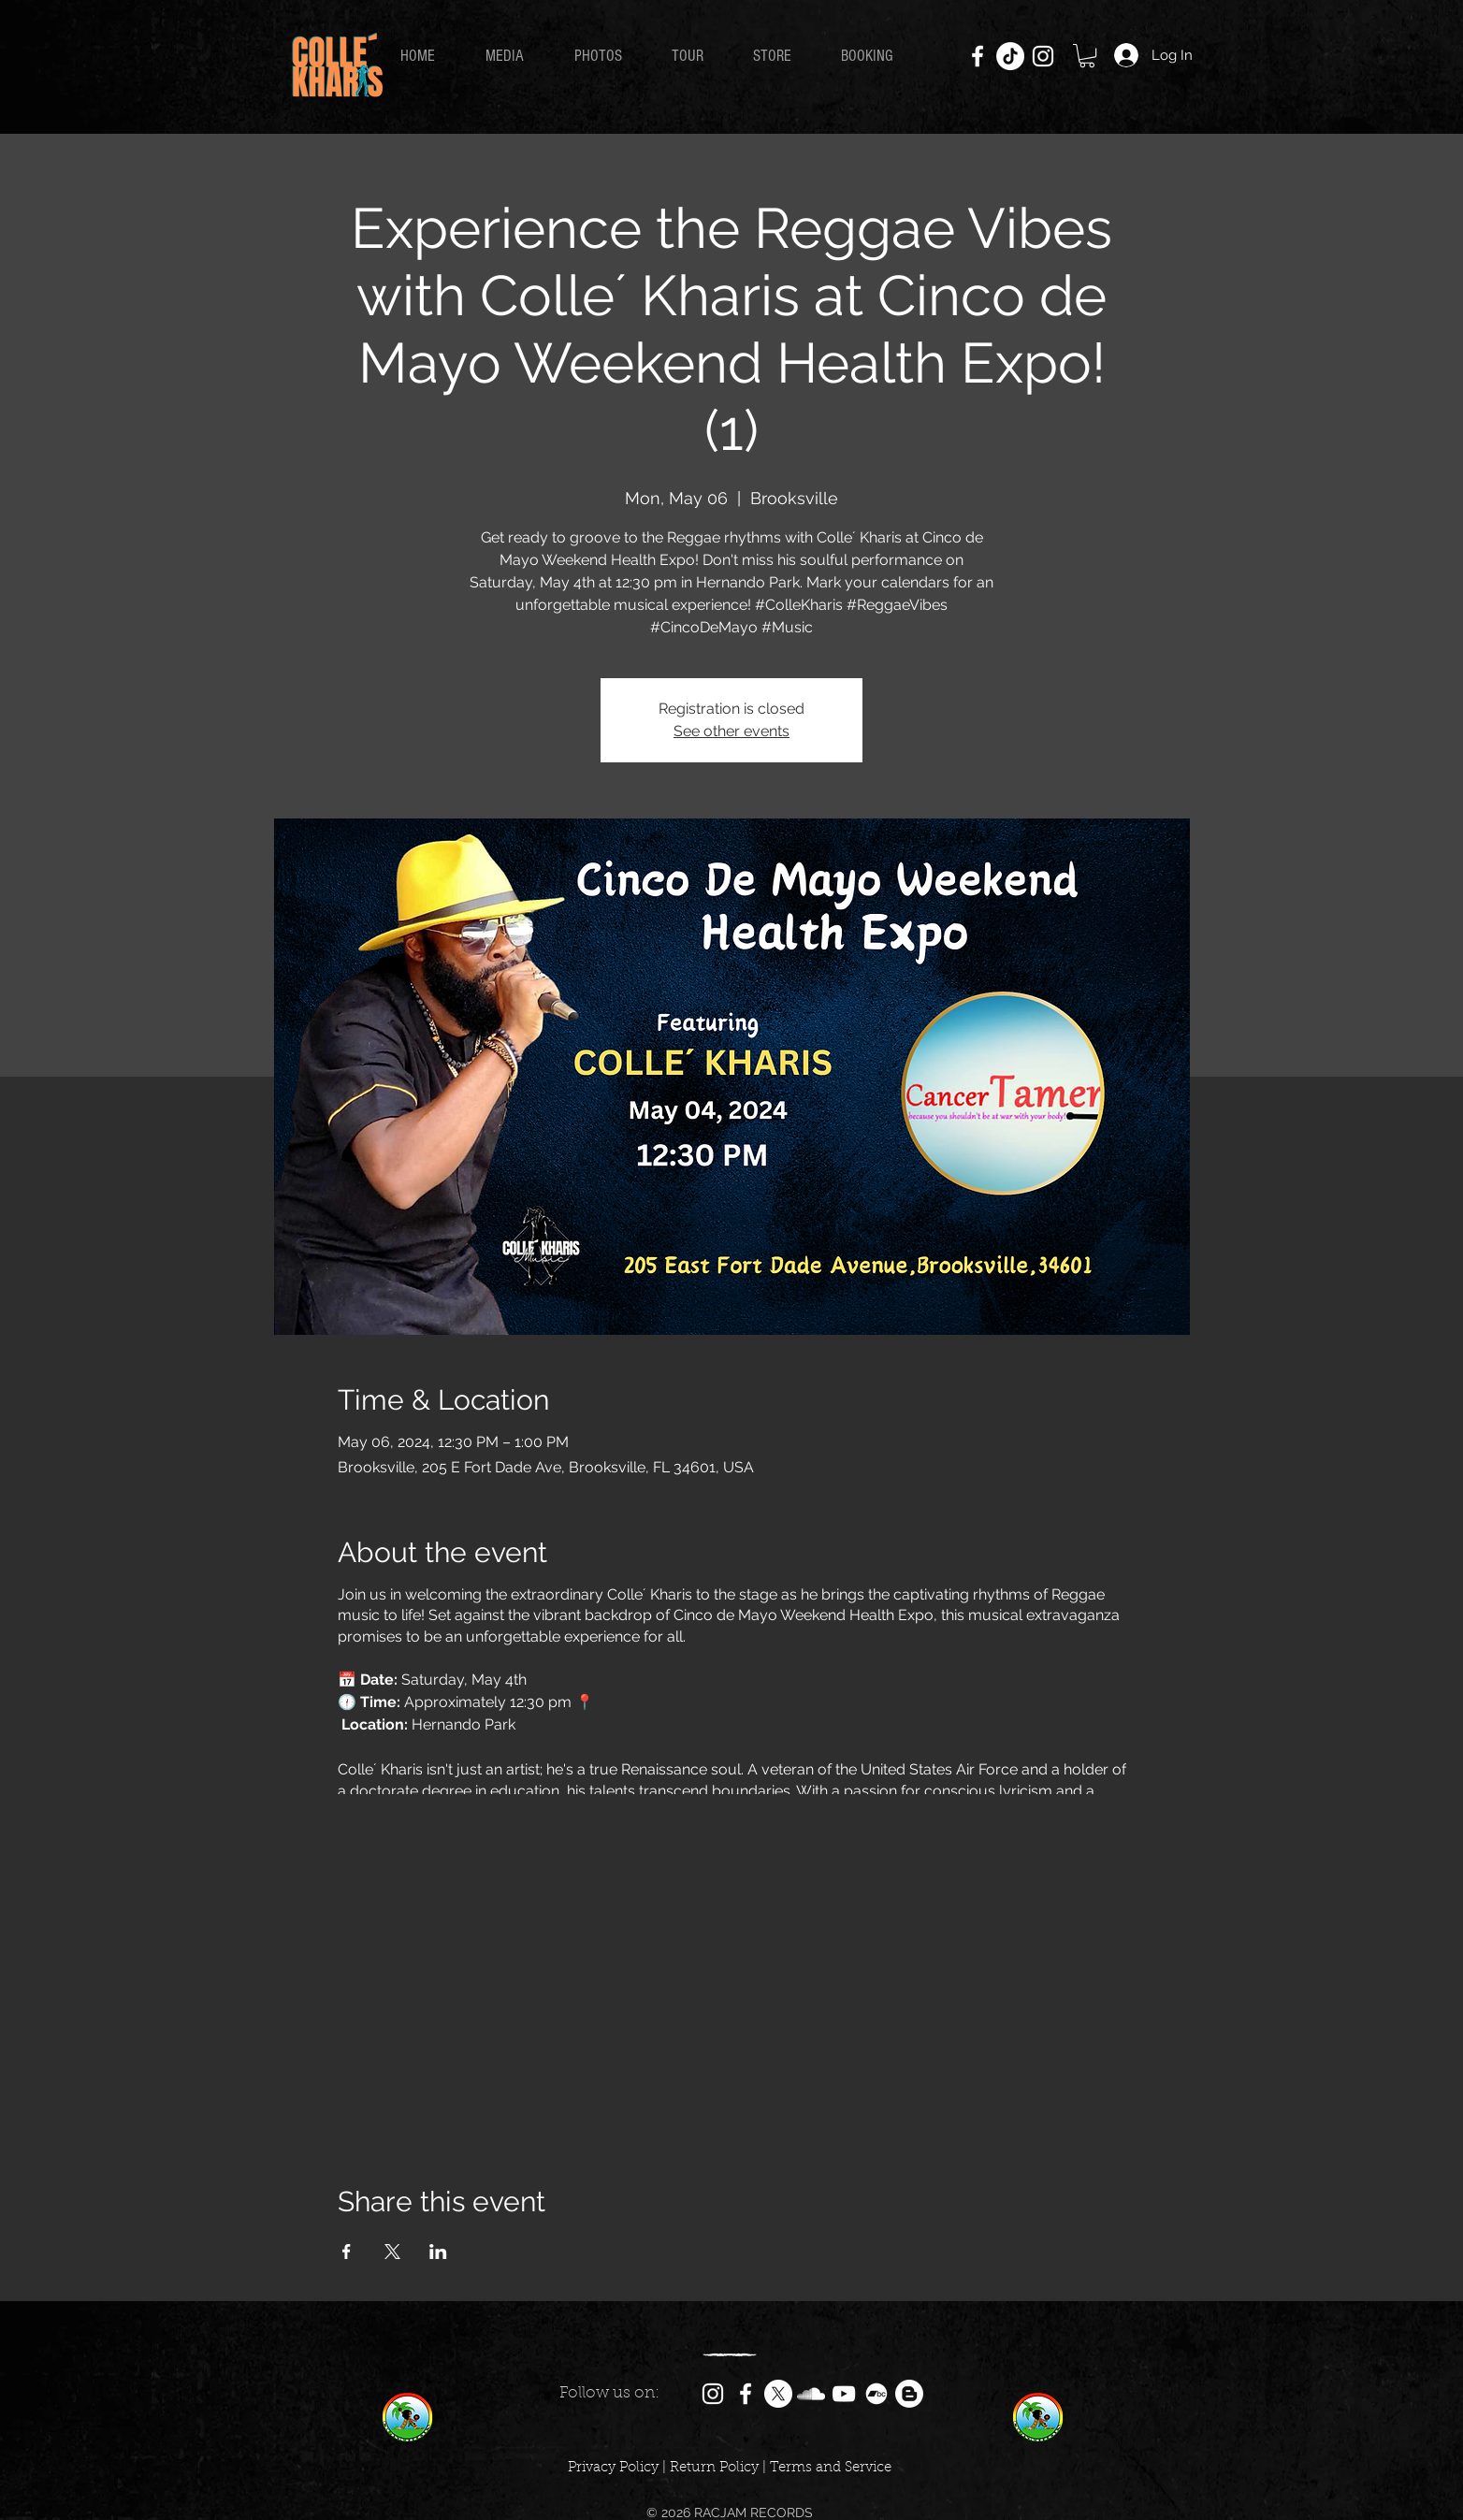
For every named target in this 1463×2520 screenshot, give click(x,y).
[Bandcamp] (876, 2394)
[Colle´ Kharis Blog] (909, 2394)
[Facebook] (977, 56)
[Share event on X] (392, 2251)
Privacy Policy (613, 2468)
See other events (731, 731)
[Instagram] (1043, 56)
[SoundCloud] (811, 2394)
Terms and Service (830, 2468)
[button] (1087, 55)
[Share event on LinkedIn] (438, 2251)
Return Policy (714, 2468)
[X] (778, 2394)
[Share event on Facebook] (346, 2251)
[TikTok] (1010, 56)
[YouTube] (844, 2394)
